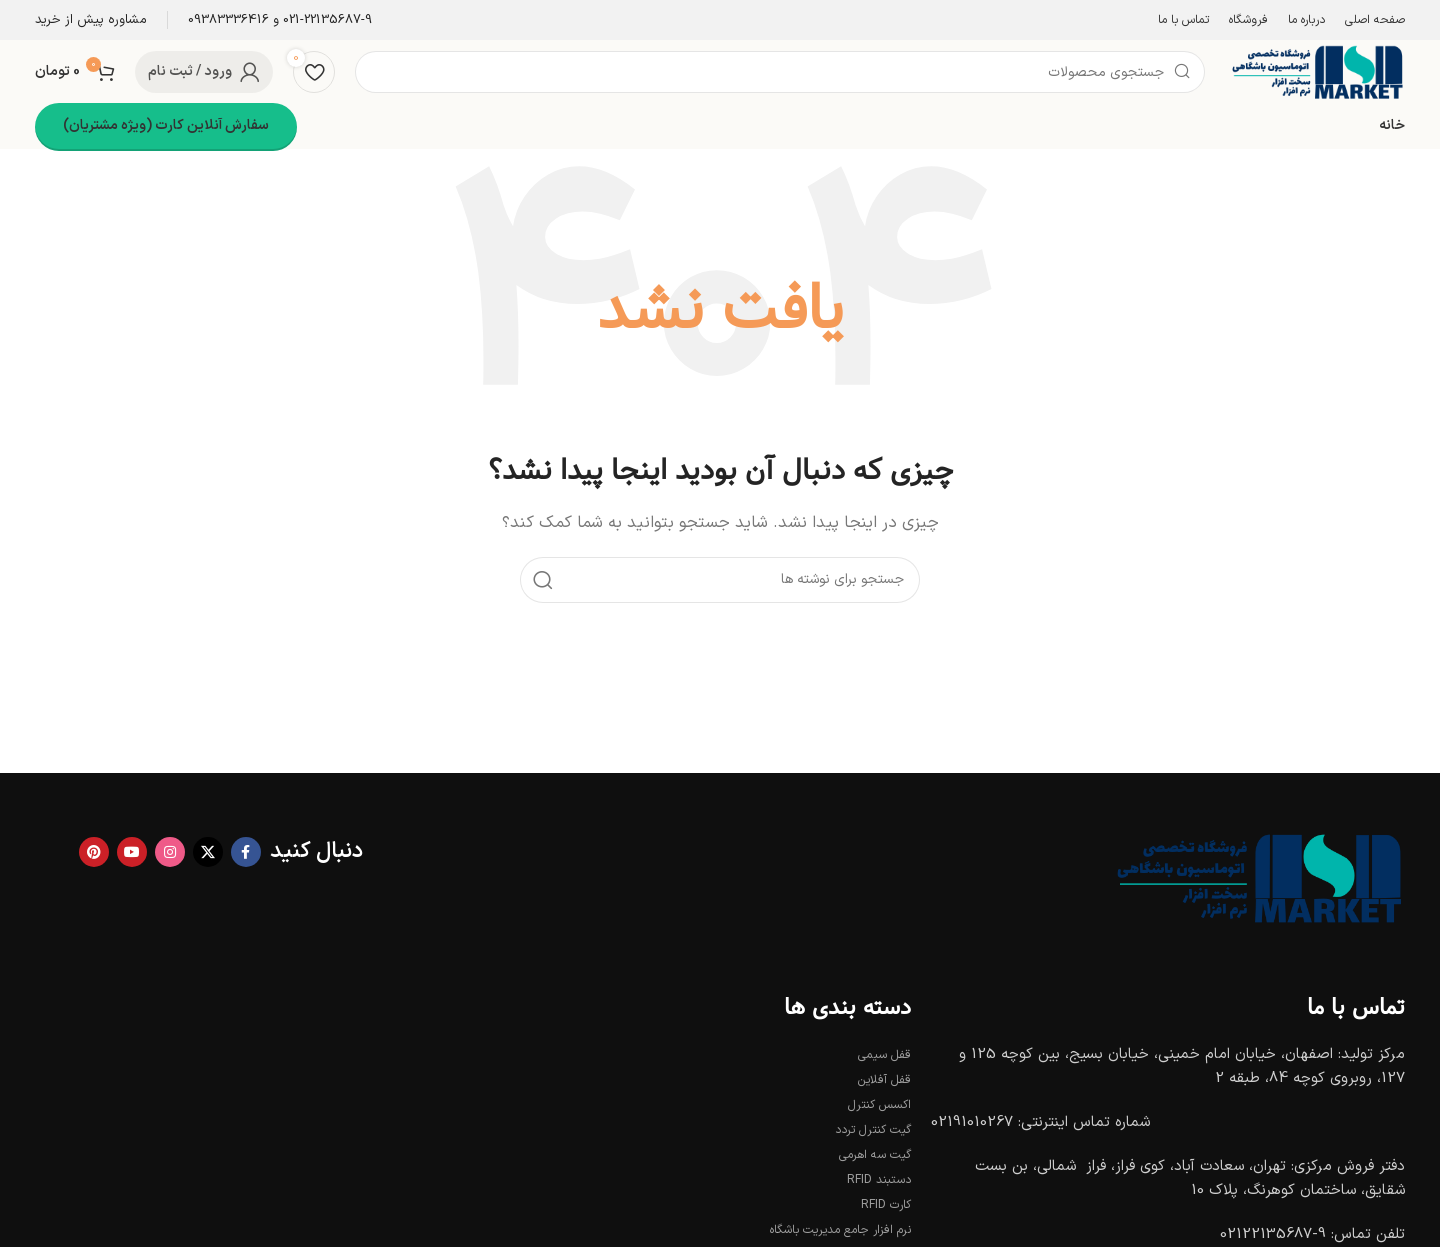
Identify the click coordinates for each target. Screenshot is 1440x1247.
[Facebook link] (246, 852)
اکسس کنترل (879, 1105)
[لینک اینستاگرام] (170, 852)
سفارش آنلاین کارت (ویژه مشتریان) (166, 125)
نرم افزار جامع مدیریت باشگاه (840, 1230)
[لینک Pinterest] (94, 852)
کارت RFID (886, 1205)
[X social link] (208, 852)
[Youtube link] (132, 852)
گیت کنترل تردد (873, 1130)
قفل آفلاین (884, 1080)
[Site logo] (1315, 71)
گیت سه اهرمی (875, 1155)
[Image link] (1255, 877)
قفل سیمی (884, 1055)
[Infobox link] (280, 20)
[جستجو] (780, 72)
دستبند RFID (879, 1180)
